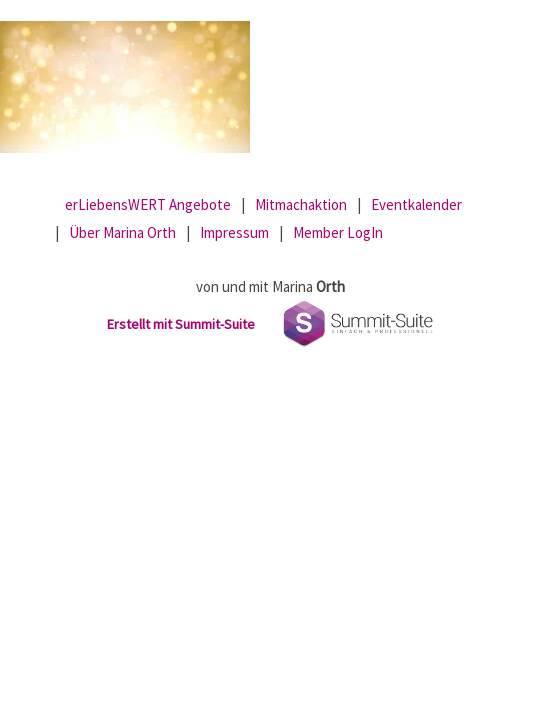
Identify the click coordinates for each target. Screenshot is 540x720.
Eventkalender (416, 204)
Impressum (234, 232)
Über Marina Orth (122, 232)
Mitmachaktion (301, 204)
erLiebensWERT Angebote (148, 204)
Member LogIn (338, 232)
